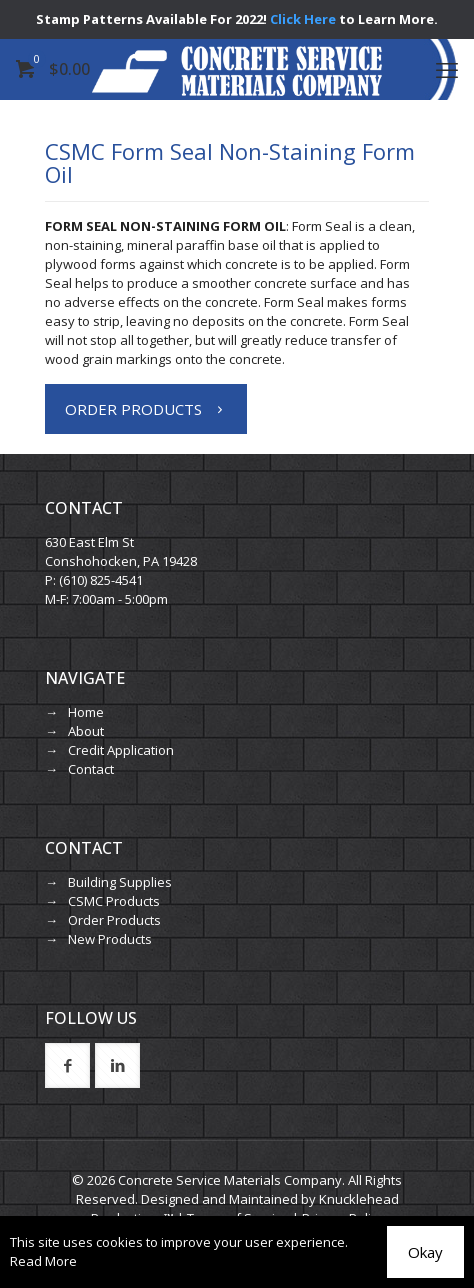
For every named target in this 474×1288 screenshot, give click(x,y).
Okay (425, 1252)
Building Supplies (120, 882)
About (86, 731)
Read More (43, 1261)
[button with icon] (67, 1065)
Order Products (114, 920)
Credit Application (121, 750)
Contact (91, 769)
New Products (110, 939)
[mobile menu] (447, 69)
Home (86, 712)
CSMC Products (114, 901)
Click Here (303, 19)
